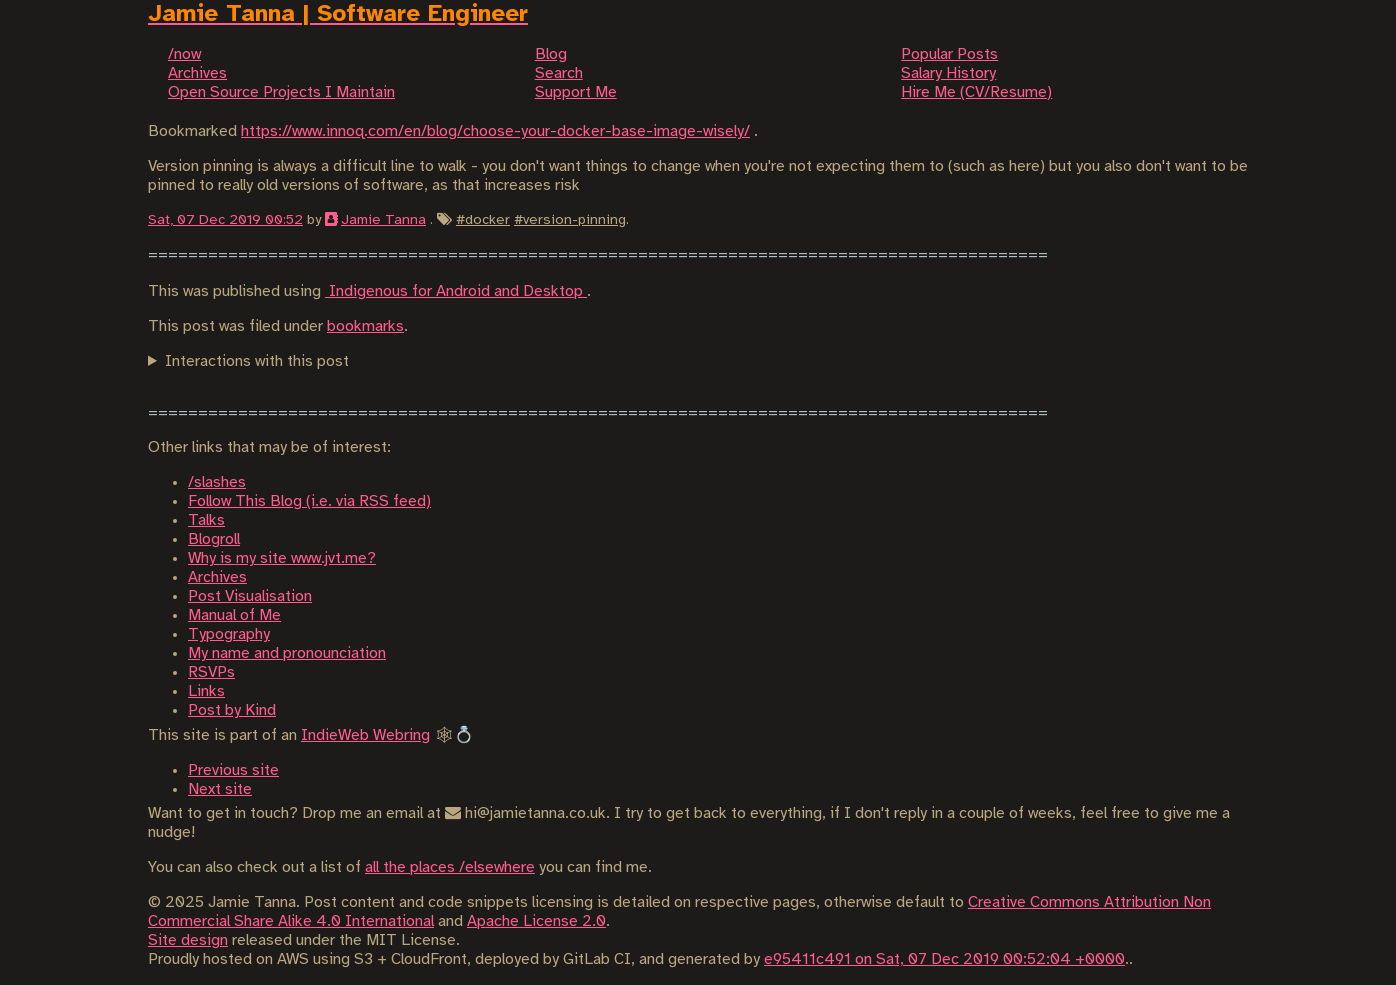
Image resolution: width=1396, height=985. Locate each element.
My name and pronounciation (287, 653)
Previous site (233, 770)
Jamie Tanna (383, 220)
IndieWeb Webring (365, 735)
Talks (206, 520)
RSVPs (211, 672)
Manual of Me (234, 615)
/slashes (217, 482)
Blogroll (214, 539)
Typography (229, 634)
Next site (220, 789)
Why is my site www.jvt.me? (282, 558)
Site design (188, 940)
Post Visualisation (250, 596)
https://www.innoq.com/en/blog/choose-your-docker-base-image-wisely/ (495, 131)
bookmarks (365, 326)
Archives (217, 577)
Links (206, 691)
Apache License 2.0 (536, 921)
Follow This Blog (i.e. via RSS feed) (309, 501)
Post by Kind (232, 710)
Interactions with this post (257, 361)
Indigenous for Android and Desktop (456, 291)
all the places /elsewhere (450, 867)
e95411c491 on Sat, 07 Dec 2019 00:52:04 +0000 (944, 959)
